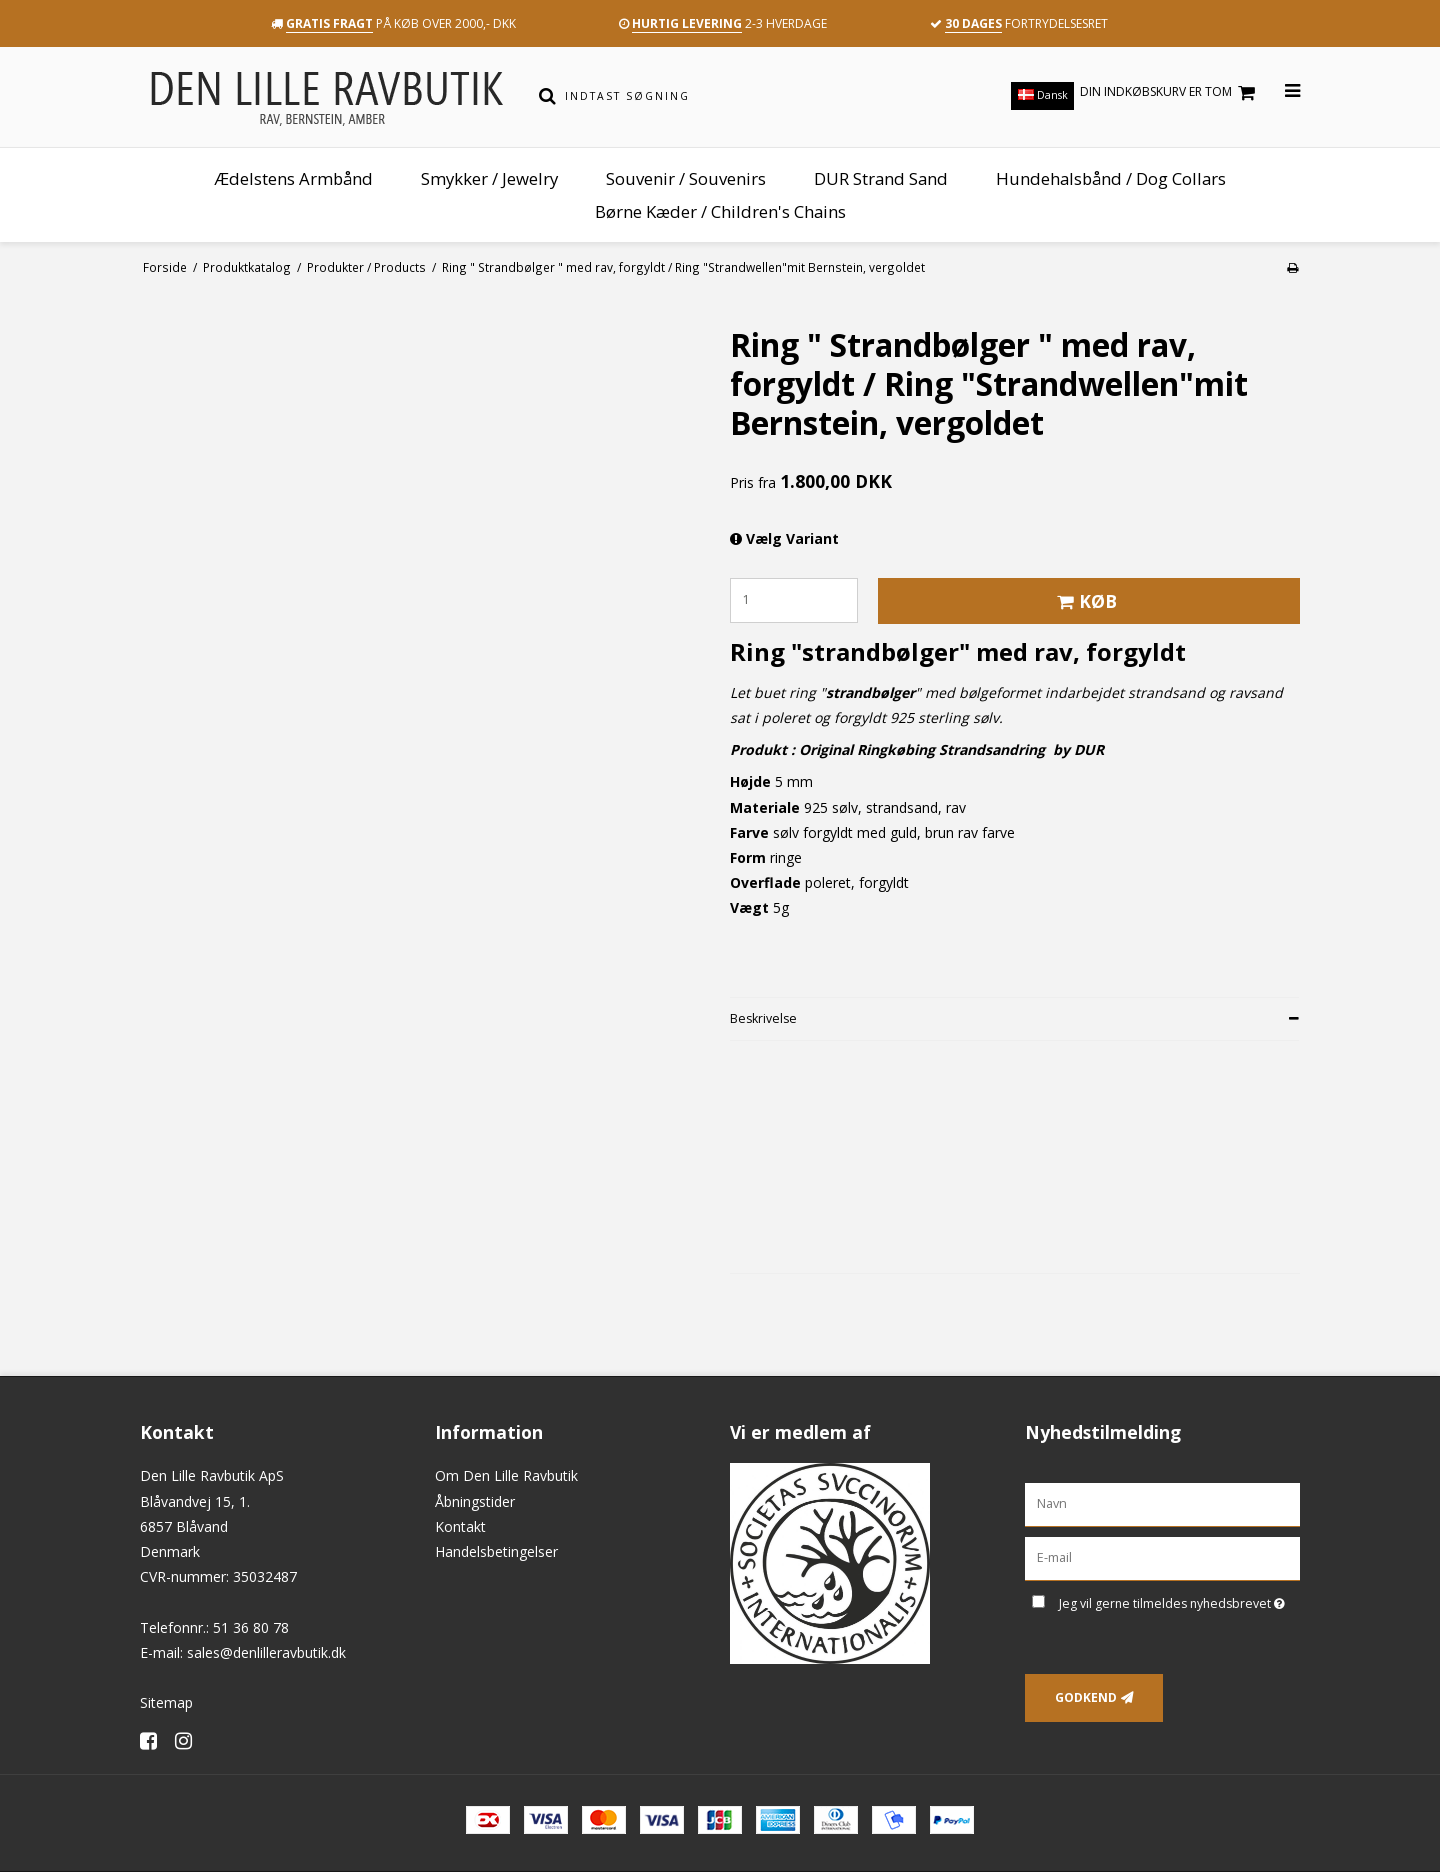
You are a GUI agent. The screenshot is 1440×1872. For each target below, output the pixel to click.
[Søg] (547, 96)
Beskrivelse (763, 1018)
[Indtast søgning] (733, 96)
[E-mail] (1162, 1557)
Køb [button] (1084, 601)
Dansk (1043, 95)
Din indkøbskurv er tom (1170, 92)
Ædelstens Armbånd (293, 178)
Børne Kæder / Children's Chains (720, 211)
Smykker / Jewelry (489, 178)
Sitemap (166, 1702)
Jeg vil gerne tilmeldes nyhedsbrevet (1179, 1600)
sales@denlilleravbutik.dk (266, 1652)
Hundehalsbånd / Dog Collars (1111, 178)
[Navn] (1162, 1503)
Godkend (1086, 1697)
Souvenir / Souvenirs (686, 178)
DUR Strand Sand (881, 178)
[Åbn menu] (1280, 91)
